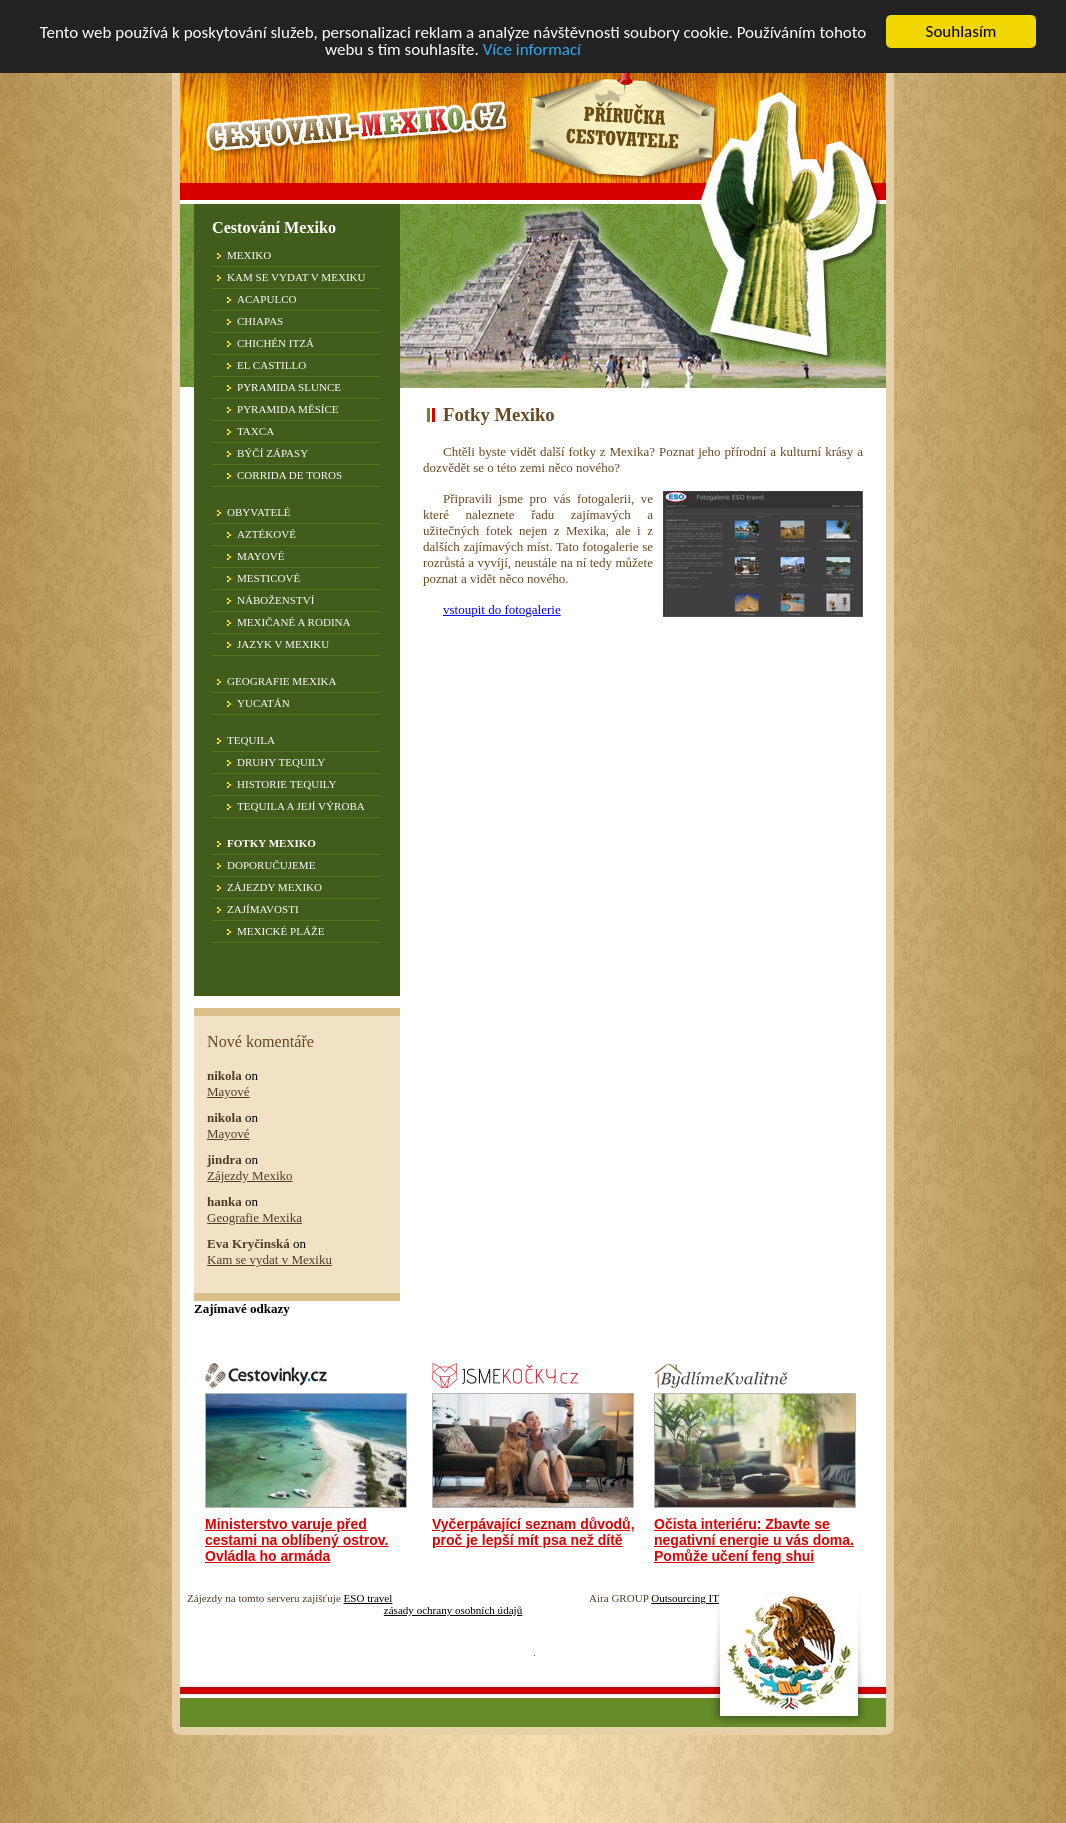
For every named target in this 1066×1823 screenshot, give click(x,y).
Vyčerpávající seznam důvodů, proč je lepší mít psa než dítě (533, 1532)
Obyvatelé (259, 512)
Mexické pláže (280, 931)
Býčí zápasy (272, 453)
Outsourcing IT (685, 1598)
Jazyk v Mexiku (283, 644)
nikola (224, 1075)
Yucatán (263, 703)
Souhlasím (961, 31)
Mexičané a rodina (294, 622)
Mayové (260, 556)
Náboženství (275, 600)
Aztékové (266, 534)
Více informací (532, 48)
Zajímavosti (263, 909)
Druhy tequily (281, 762)
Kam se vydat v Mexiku (296, 277)
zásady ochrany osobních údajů (453, 1610)
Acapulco (267, 299)
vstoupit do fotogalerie (502, 609)
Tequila (251, 740)
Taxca (255, 431)
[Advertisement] (591, 773)
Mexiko (249, 255)
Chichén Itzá (275, 343)
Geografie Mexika (282, 681)
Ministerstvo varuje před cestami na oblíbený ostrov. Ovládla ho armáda (296, 1540)
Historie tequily (286, 784)
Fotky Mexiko (271, 843)
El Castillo (271, 365)
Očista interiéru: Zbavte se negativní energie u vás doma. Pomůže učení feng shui (754, 1540)
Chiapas (260, 321)
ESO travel (368, 1598)
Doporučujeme (271, 865)
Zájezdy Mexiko (274, 887)
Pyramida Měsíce (288, 409)
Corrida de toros (289, 475)
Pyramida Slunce (289, 387)
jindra (224, 1159)
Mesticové (268, 578)
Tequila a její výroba (301, 806)
